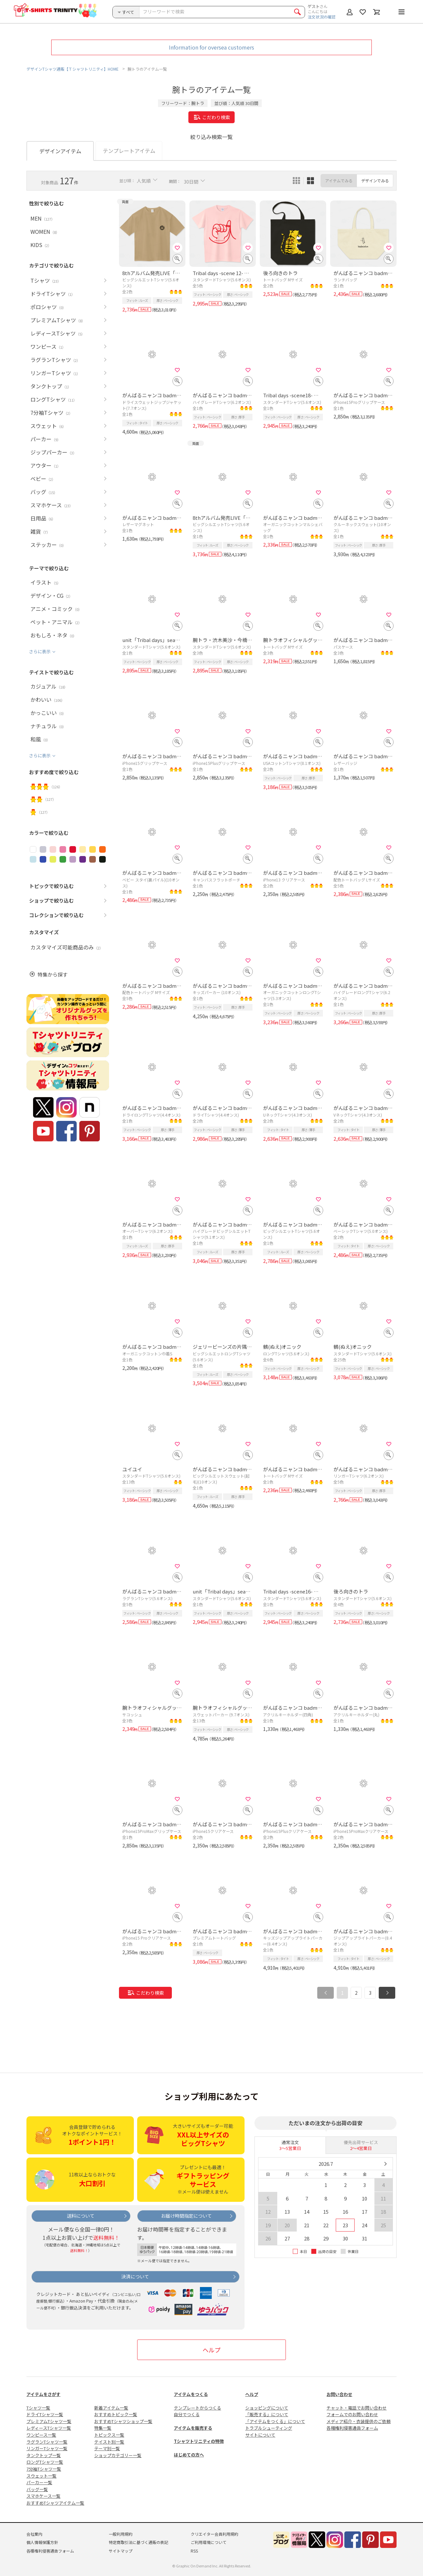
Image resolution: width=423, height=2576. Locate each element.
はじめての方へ (189, 2454)
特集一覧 (102, 2428)
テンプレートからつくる (197, 2408)
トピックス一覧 (109, 2435)
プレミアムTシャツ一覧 (48, 2421)
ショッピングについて (266, 2408)
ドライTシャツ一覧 (44, 2414)
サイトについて (260, 2435)
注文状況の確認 (321, 16)
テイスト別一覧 (109, 2442)
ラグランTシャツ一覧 (46, 2442)
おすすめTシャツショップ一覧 (123, 2421)
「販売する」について (266, 2414)
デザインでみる (375, 180)
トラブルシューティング (268, 2428)
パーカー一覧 (39, 2482)
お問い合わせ (339, 2394)
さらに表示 (40, 651)
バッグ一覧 (37, 2489)
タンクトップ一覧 (43, 2455)
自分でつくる (187, 2414)
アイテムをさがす (43, 2394)
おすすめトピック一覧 (115, 2414)
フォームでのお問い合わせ (352, 2414)
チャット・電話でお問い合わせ (357, 2408)
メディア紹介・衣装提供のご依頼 (359, 2421)
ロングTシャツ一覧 (44, 2462)
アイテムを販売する (193, 2428)
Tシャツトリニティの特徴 (199, 2441)
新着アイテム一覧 (111, 2408)
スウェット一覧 (41, 2476)
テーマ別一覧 (107, 2448)
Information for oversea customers (211, 47)
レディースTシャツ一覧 (48, 2428)
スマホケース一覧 (43, 2496)
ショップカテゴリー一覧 (117, 2455)
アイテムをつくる (191, 2394)
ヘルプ (211, 2349)
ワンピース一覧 (41, 2435)
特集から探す (52, 974)
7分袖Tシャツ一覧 (43, 2469)
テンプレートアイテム (129, 151)
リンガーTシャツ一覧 (46, 2448)
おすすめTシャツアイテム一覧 (55, 2503)
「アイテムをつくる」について (275, 2421)
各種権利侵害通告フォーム (352, 2428)
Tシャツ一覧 (38, 2408)
